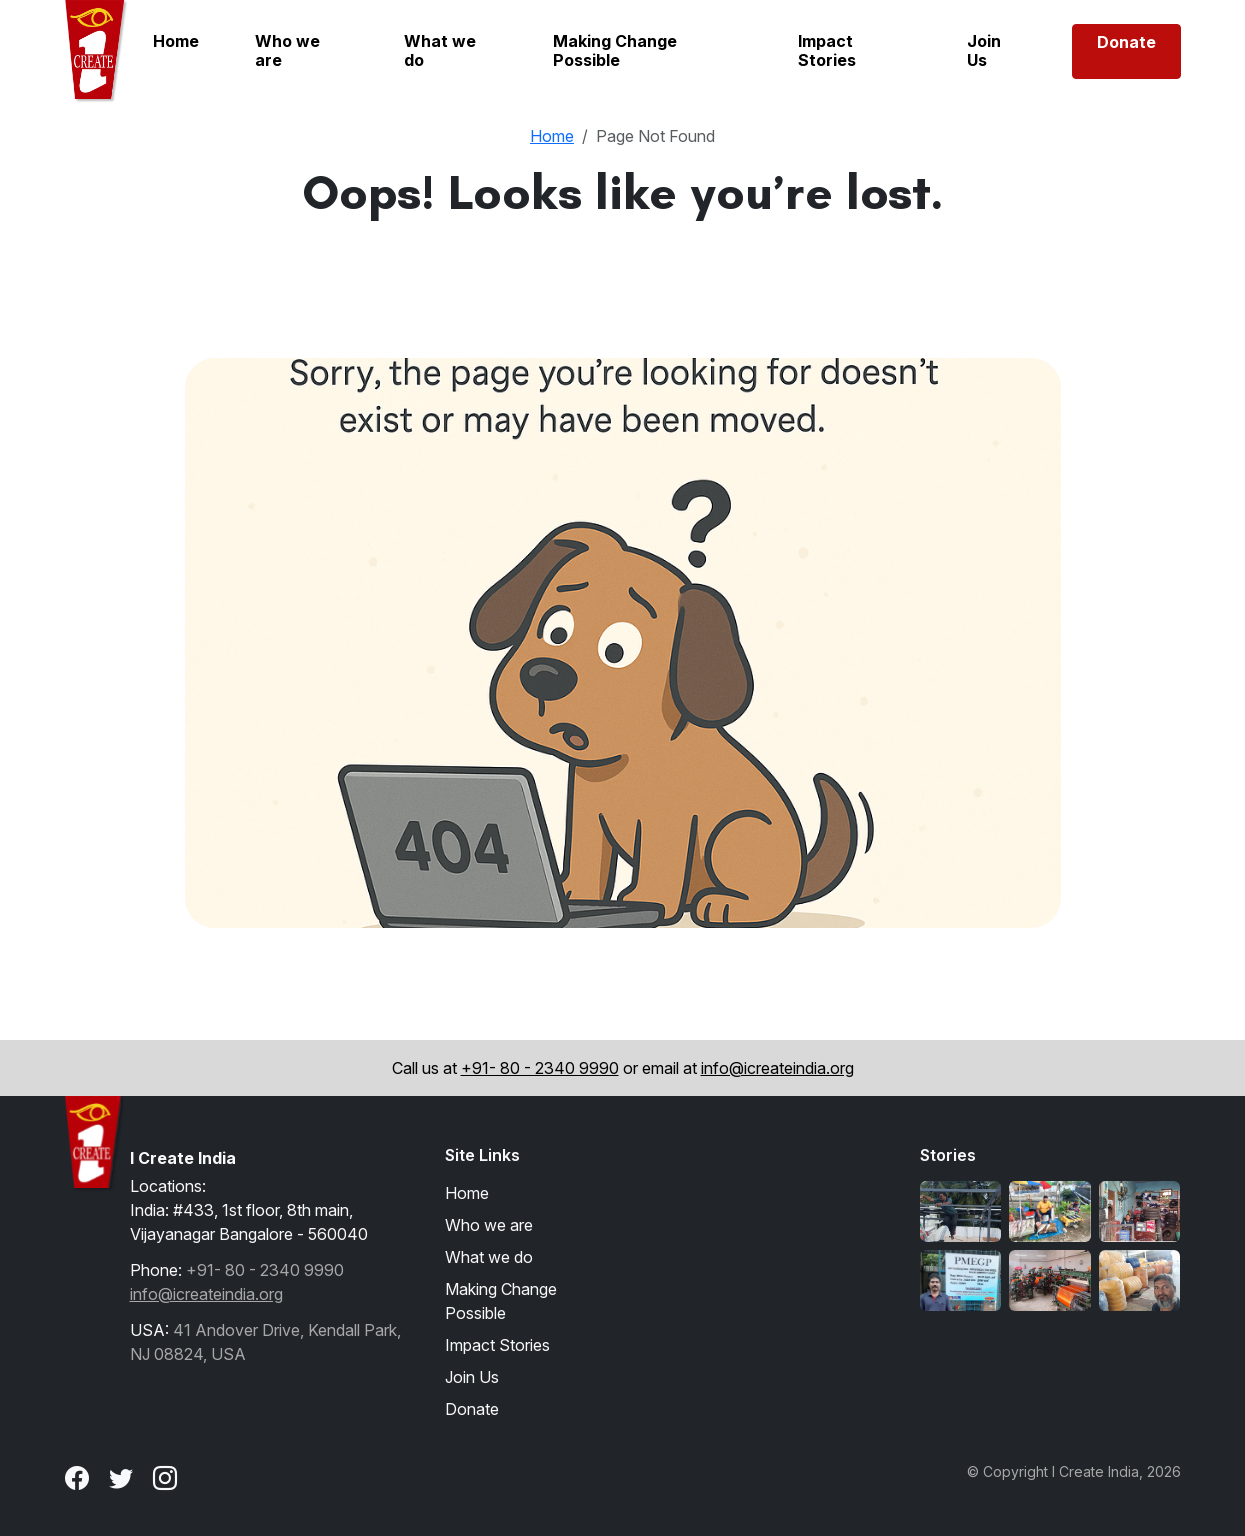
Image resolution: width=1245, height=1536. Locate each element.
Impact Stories (827, 50)
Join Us (984, 50)
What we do (440, 50)
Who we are (287, 50)
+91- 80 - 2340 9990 (540, 1068)
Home (176, 41)
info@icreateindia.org (777, 1068)
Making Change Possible (615, 50)
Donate (1126, 42)
